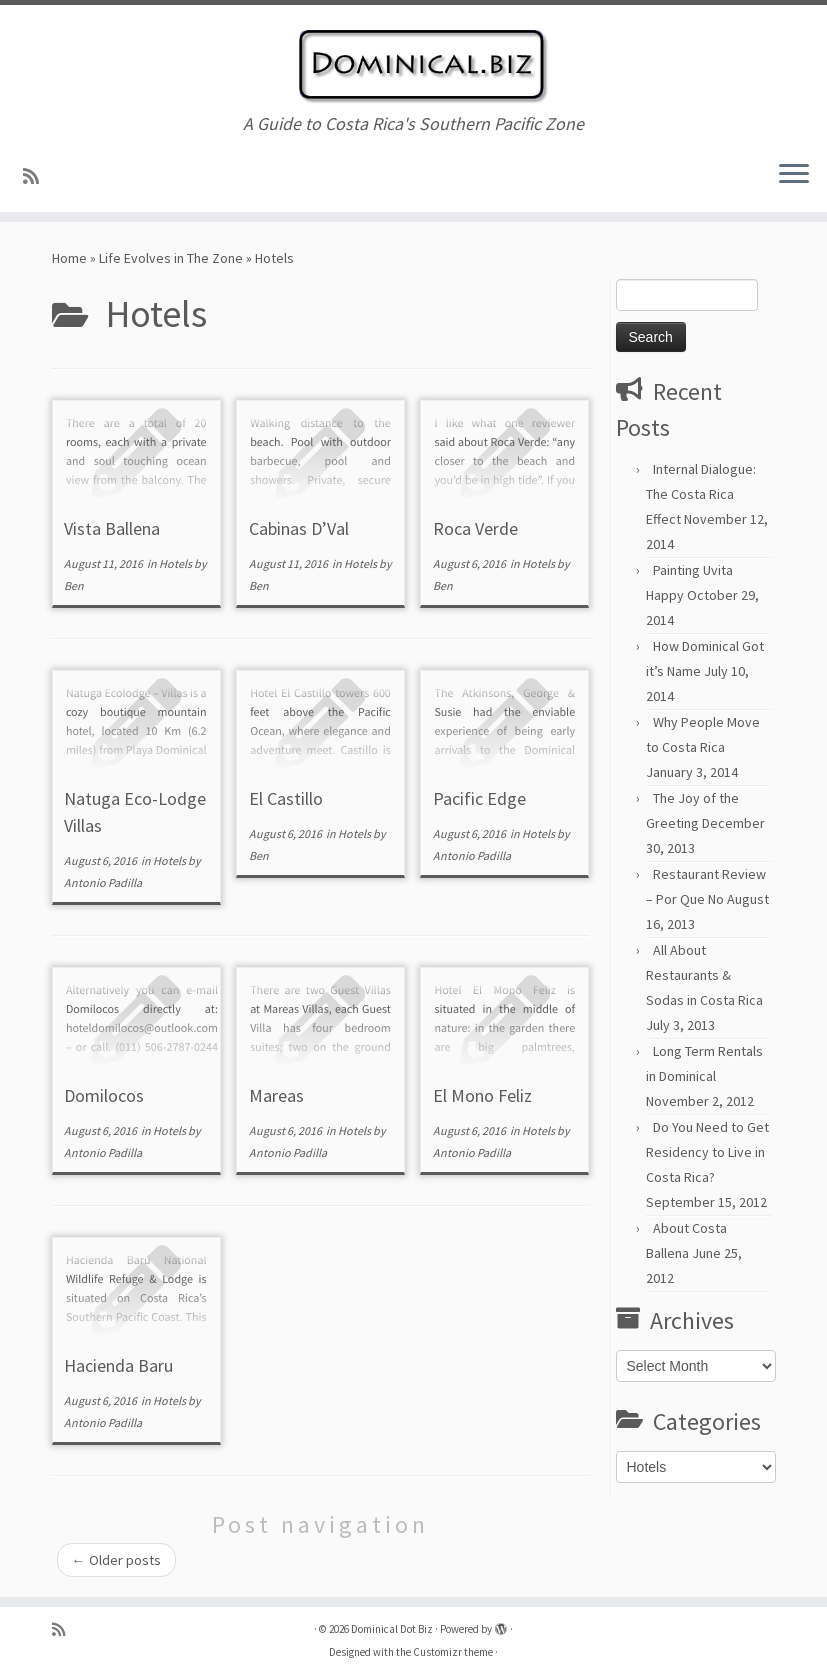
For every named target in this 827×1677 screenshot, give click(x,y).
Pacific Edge (479, 798)
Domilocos (104, 1095)
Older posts (116, 1560)
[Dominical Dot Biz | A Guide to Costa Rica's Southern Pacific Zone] (413, 59)
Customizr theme (453, 1652)
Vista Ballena (112, 528)
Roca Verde (475, 528)
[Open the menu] (794, 176)
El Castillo (286, 798)
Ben (74, 585)
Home (69, 258)
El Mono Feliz (482, 1095)
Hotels (176, 563)
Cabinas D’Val (299, 528)
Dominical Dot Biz (392, 1629)
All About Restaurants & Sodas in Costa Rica (704, 975)
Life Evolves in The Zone (171, 258)
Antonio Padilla (103, 882)
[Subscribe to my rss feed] (37, 176)
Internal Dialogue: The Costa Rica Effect (701, 494)
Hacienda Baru (118, 1365)
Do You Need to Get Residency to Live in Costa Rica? (707, 1152)
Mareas (276, 1095)
